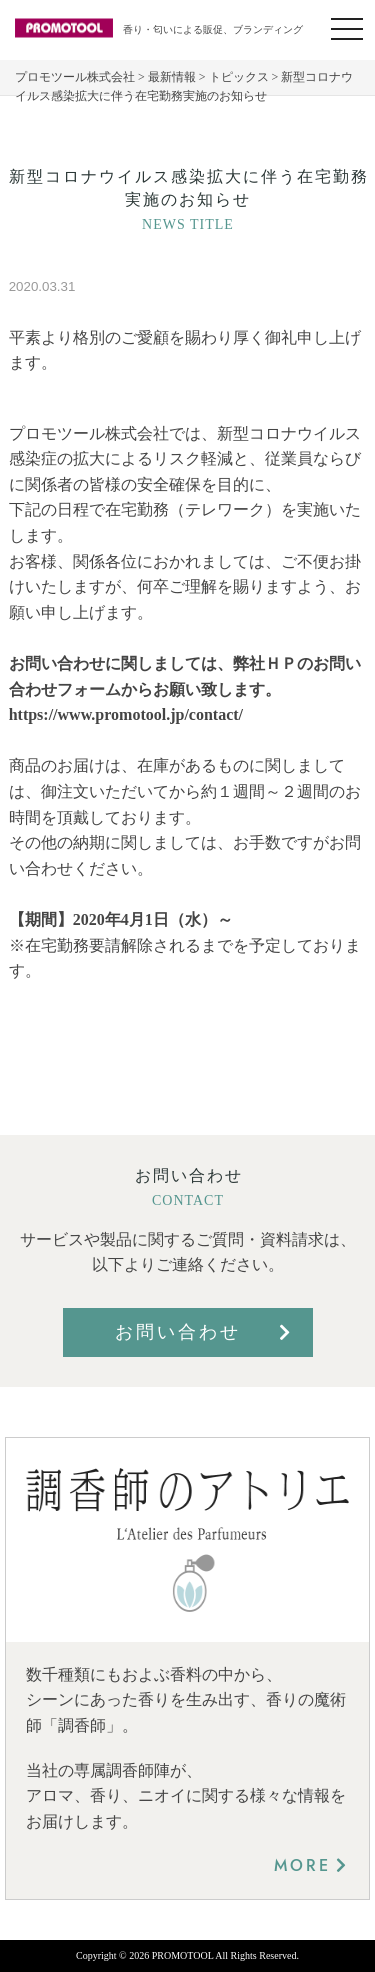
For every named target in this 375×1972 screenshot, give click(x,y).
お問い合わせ (178, 1332)
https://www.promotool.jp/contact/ (126, 714)
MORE (302, 1865)
